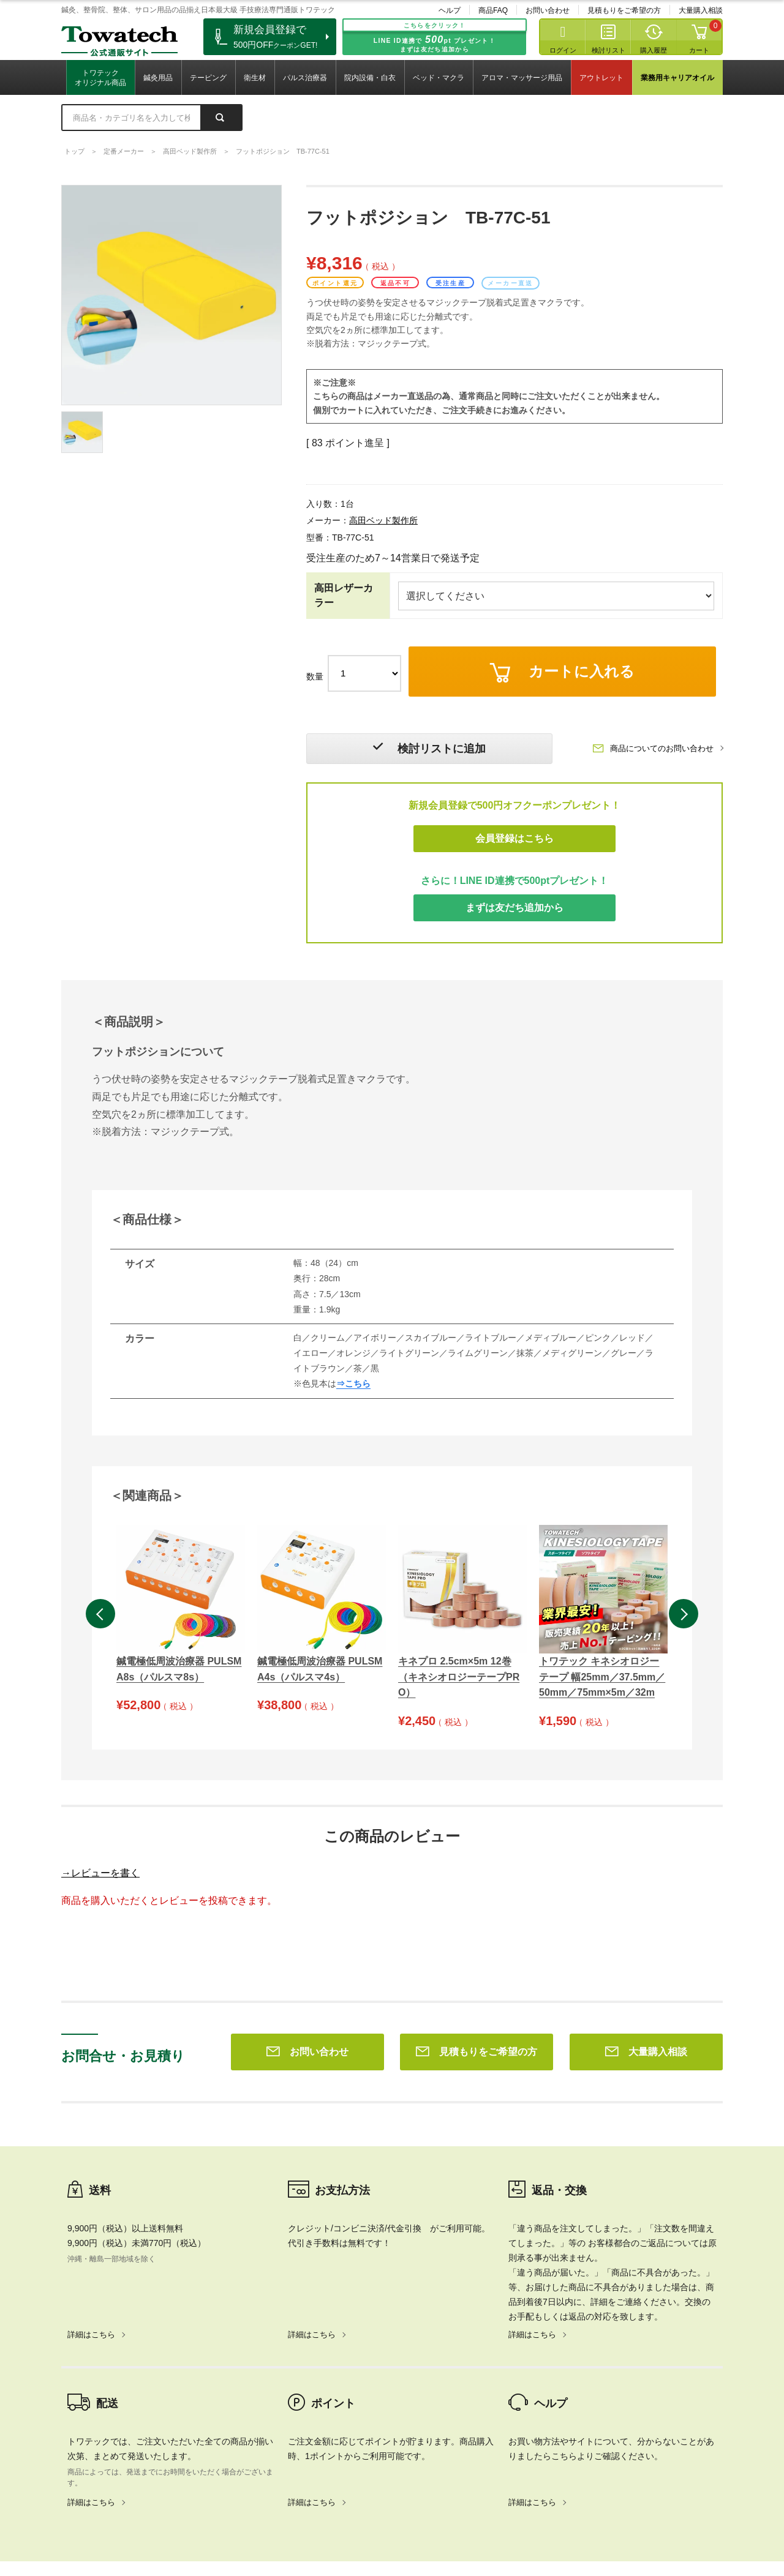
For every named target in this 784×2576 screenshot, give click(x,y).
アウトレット (601, 77)
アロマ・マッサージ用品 (521, 77)
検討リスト (608, 50)
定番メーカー (124, 151)
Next (683, 1613)
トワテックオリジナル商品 (100, 78)
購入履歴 (653, 50)
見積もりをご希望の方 (624, 10)
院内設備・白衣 (370, 77)
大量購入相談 (701, 10)
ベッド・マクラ (438, 77)
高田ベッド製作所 (190, 151)
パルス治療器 (305, 77)
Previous (100, 1613)
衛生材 (255, 77)
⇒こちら (353, 1384)
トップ (74, 151)
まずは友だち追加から (515, 907)
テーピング (208, 77)
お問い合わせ (548, 10)
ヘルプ (450, 10)
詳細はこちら (91, 2158)
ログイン (562, 50)
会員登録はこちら (514, 838)
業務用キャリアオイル (677, 77)
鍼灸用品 (158, 77)
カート (699, 50)
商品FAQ (493, 10)
